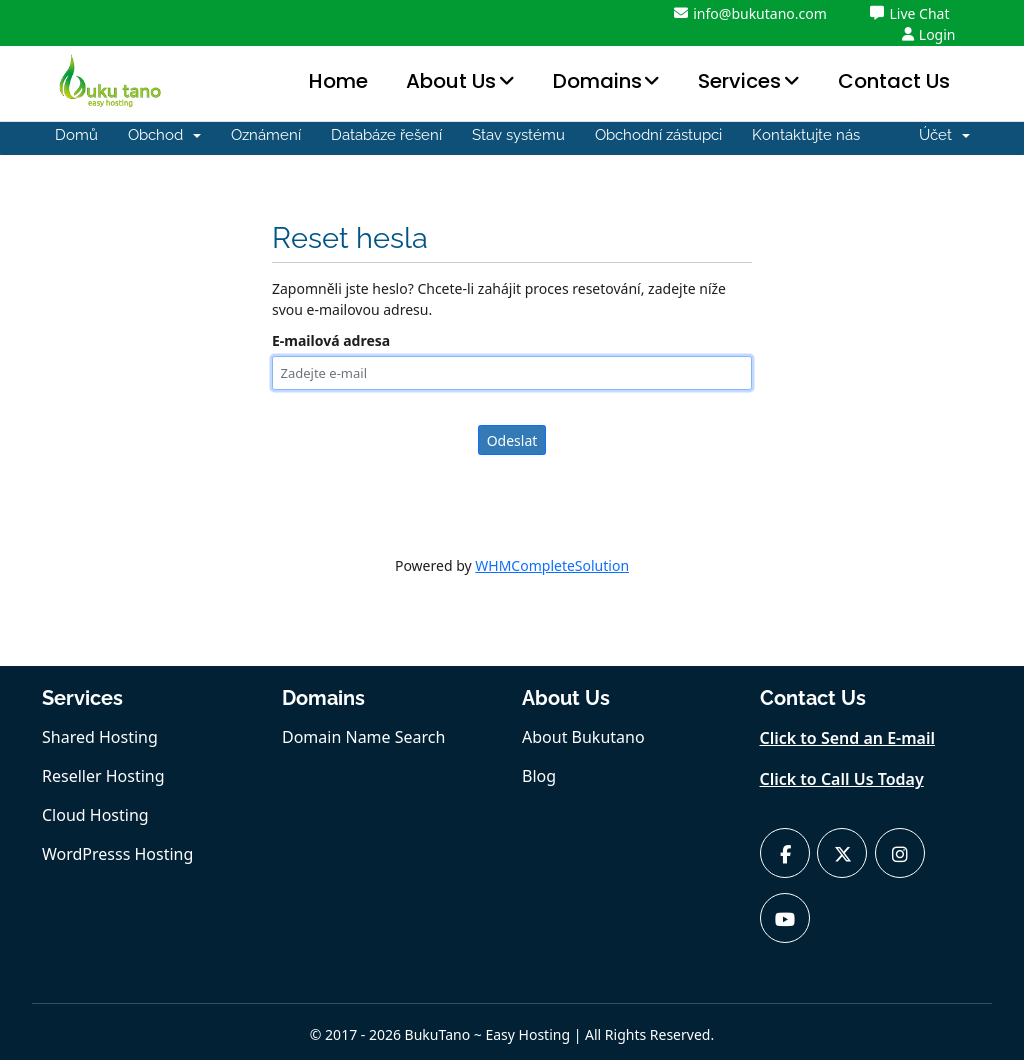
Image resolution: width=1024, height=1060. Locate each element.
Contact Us (894, 81)
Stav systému (518, 135)
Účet (944, 135)
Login (929, 34)
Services (739, 81)
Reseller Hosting (103, 776)
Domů (76, 135)
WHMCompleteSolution (552, 565)
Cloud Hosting (95, 815)
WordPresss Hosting (117, 854)
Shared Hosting (100, 737)
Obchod (164, 135)
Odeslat (512, 440)
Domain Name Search (363, 737)
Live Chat (909, 13)
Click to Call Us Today (842, 779)
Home (338, 81)
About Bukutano (583, 737)
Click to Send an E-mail (848, 738)
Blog (539, 776)
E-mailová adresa (331, 340)
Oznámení (266, 135)
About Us (451, 81)
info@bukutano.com (750, 13)
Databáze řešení (386, 135)
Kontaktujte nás (806, 135)
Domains (597, 81)
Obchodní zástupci (658, 135)
